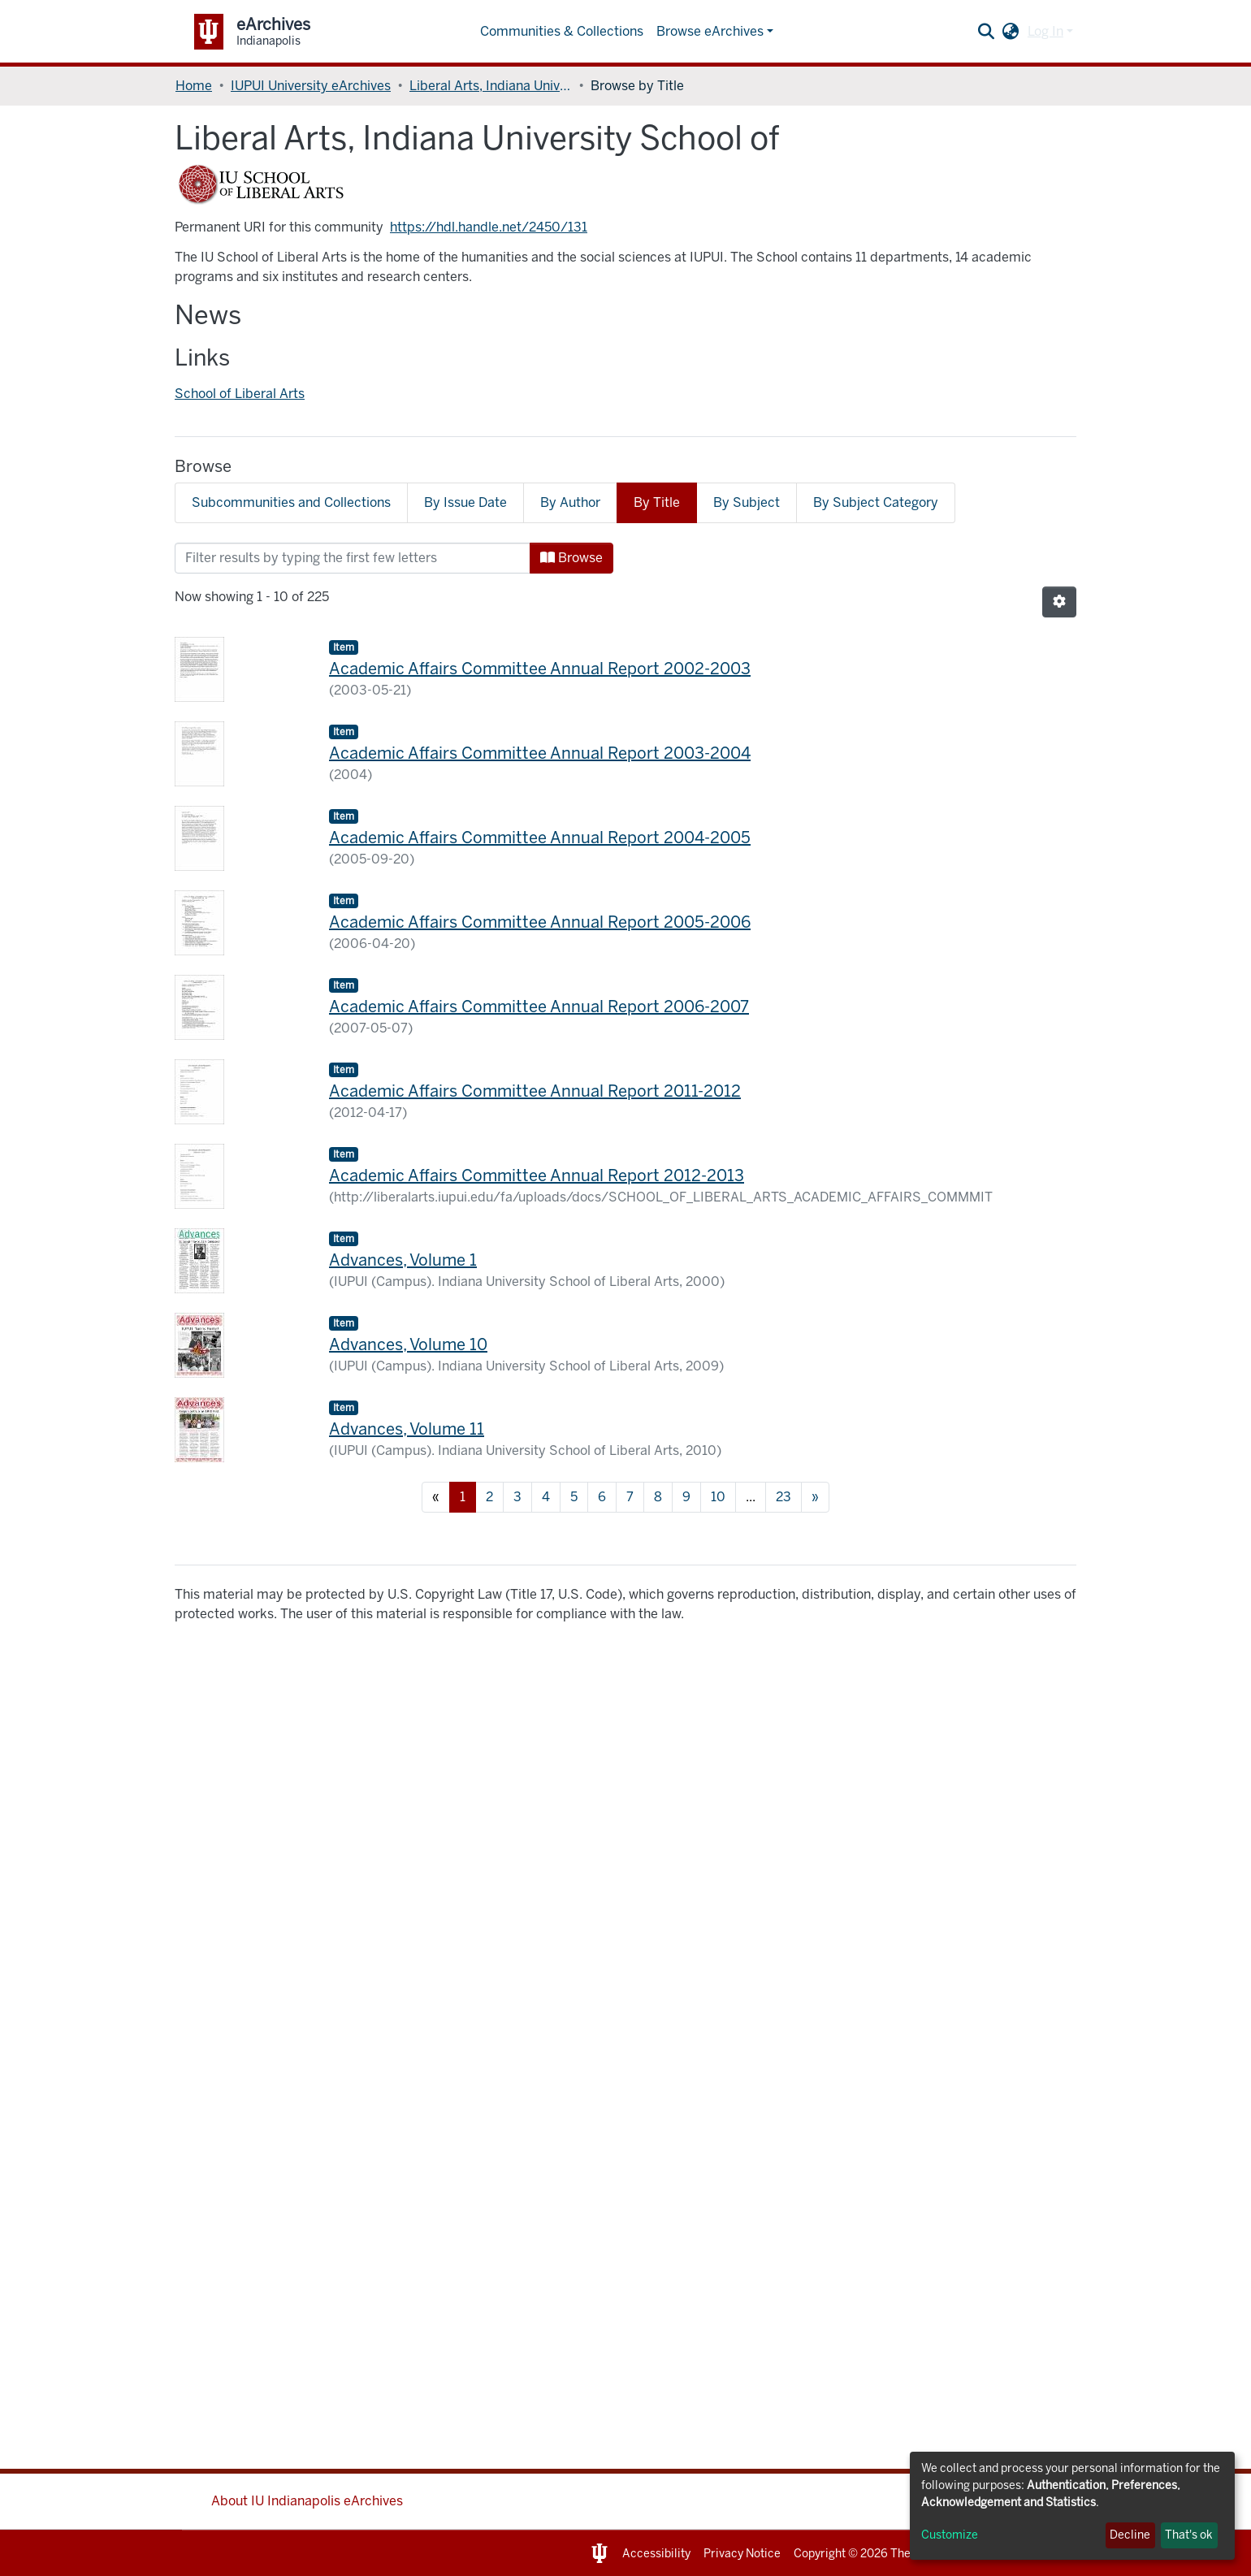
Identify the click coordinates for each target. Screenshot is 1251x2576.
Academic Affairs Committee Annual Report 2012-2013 (536, 1175)
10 (718, 1496)
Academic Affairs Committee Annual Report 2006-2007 (539, 1006)
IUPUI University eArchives (311, 85)
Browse (571, 557)
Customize (949, 2535)
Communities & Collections (561, 31)
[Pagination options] (1059, 602)
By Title (657, 502)
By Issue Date (465, 502)
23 (783, 1496)
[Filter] (352, 558)
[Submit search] (987, 31)
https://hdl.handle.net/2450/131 (488, 227)
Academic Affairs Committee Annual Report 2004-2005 (540, 837)
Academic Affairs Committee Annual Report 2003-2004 (540, 753)
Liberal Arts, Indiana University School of (490, 85)
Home (193, 85)
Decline (1130, 2535)
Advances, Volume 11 (406, 1429)
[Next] (815, 1497)
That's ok (1189, 2535)
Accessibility (656, 2554)
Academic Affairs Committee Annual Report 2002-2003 (540, 668)
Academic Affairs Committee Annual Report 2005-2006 (540, 922)
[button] (1011, 31)
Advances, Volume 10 (408, 1344)
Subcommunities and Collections (291, 502)
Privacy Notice (742, 2554)
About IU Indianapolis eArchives (307, 2501)
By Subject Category (875, 502)
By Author (570, 502)
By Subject (746, 502)
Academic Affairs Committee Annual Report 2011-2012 (535, 1091)
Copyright (820, 2554)
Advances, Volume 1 (403, 1260)
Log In (1045, 31)
